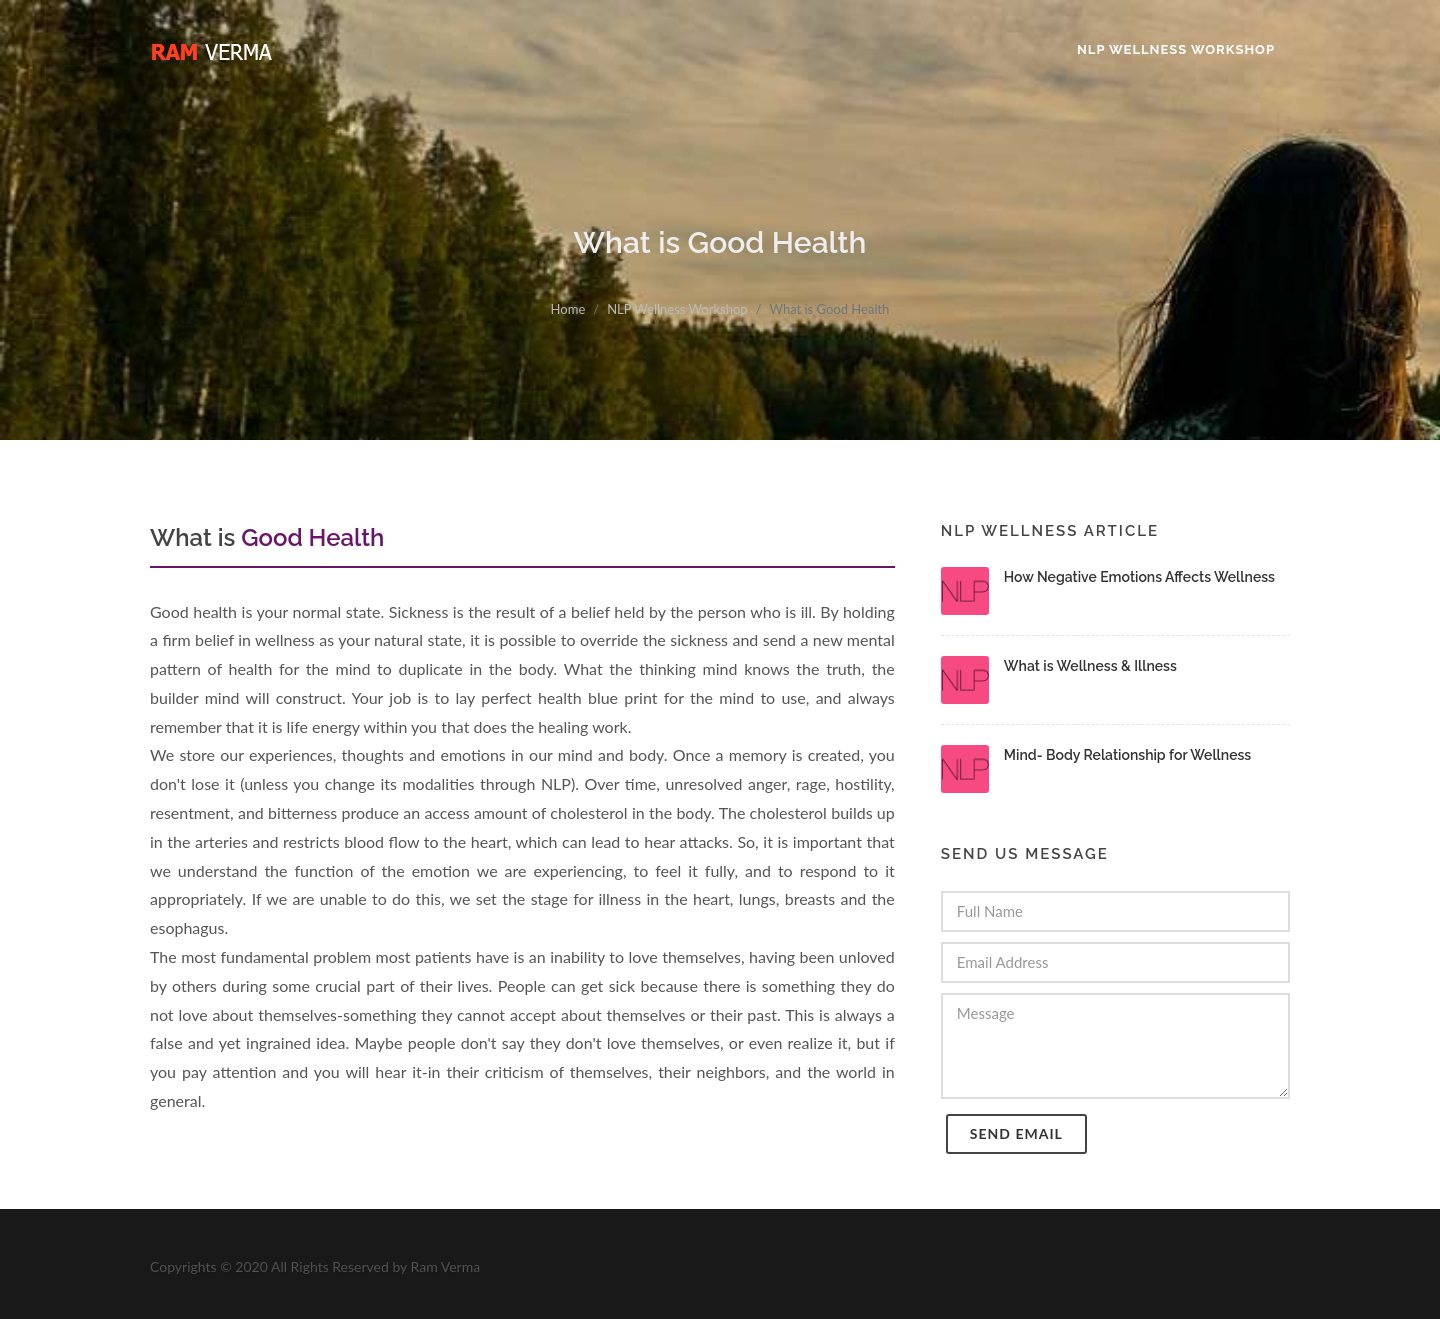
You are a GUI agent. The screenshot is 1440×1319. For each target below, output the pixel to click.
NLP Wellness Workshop (677, 309)
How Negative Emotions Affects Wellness (1139, 577)
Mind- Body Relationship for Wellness (1127, 755)
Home (568, 309)
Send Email (1016, 1133)
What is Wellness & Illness (1090, 666)
